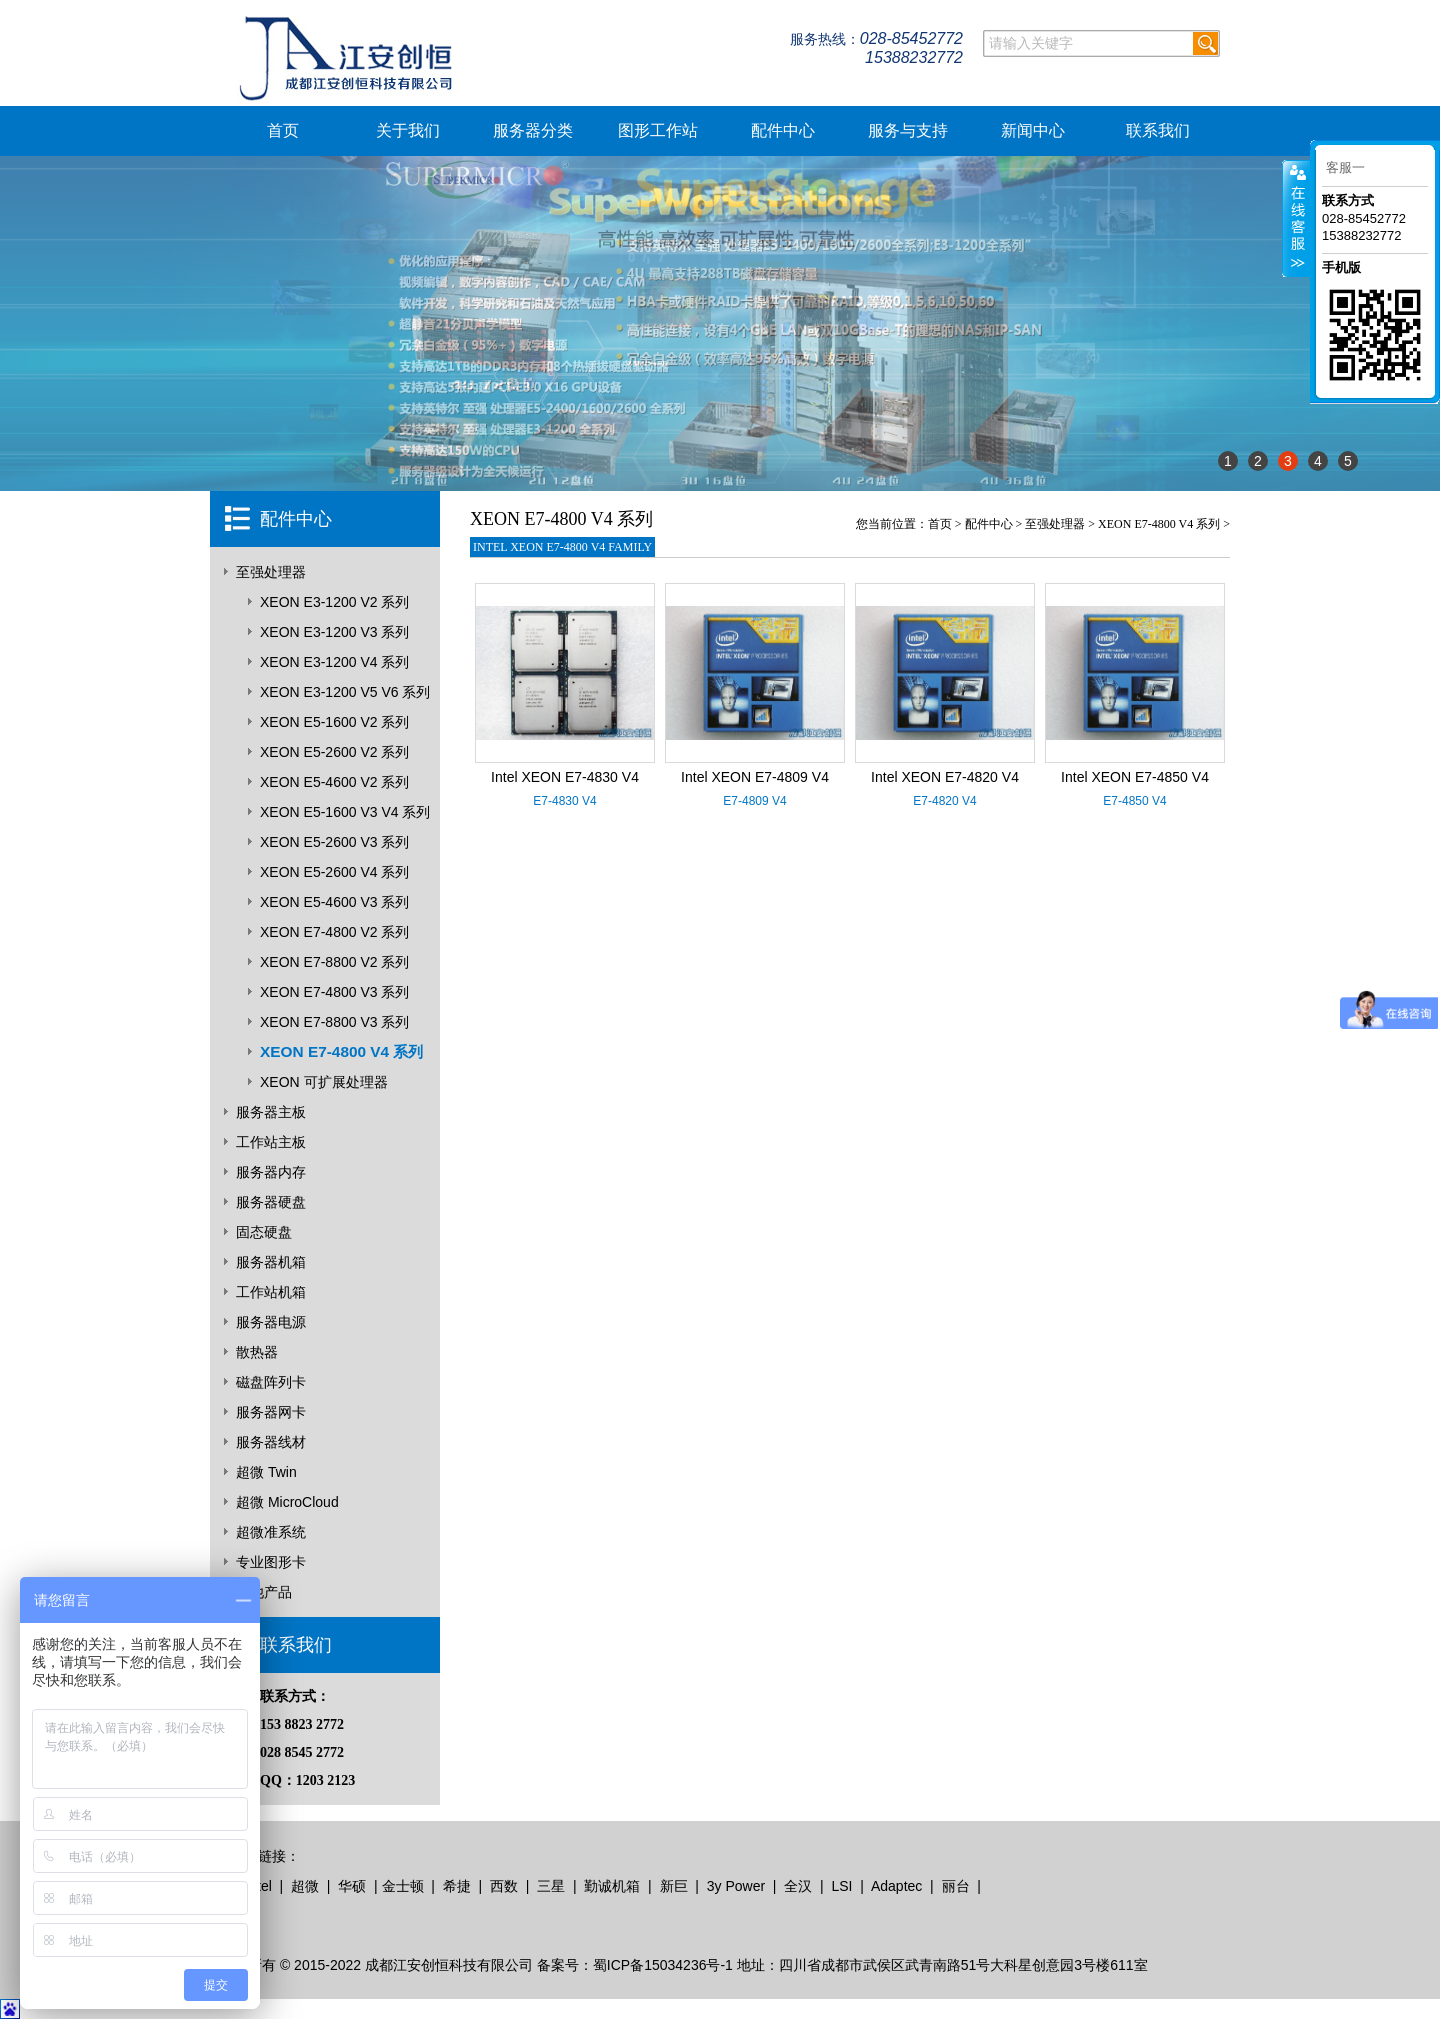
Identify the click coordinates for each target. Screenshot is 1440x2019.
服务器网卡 (271, 1412)
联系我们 (1158, 130)
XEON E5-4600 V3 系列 (334, 902)
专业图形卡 (271, 1562)
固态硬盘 (264, 1232)
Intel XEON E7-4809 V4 (755, 777)
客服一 (1345, 167)
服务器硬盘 (271, 1202)
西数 (504, 1886)
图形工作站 (658, 130)
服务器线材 (271, 1442)
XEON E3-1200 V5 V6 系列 (345, 692)
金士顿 (403, 1886)
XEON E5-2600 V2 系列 (334, 752)
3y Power (736, 1886)
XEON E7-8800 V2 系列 (334, 962)
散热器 (257, 1352)
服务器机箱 (271, 1262)
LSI (841, 1886)
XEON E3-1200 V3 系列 (334, 632)
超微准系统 (271, 1532)
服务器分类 (533, 130)
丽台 (956, 1886)
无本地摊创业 (272, 1916)
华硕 (352, 1886)
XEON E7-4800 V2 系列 (334, 932)
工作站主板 (271, 1142)
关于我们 (408, 130)
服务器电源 (271, 1322)
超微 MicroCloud (287, 1502)
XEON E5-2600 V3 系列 (334, 842)
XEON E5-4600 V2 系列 (334, 782)
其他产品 (264, 1592)
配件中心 (783, 130)
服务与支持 (908, 130)
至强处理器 (271, 572)
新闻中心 (1033, 130)
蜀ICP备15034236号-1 (663, 1965)
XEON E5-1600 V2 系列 (334, 722)
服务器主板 (271, 1112)
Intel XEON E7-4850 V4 (1135, 777)
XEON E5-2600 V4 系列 (334, 872)
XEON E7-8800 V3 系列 (334, 1022)
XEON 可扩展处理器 (324, 1082)
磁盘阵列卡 (271, 1382)
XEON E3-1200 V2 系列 (334, 602)
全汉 (798, 1886)
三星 (551, 1886)
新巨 (674, 1886)
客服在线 (1296, 218)
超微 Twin (266, 1472)
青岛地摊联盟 (356, 1916)
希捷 (457, 1886)
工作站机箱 (271, 1292)
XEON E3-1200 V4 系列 (334, 662)
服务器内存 (271, 1172)
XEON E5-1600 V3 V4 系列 (345, 812)
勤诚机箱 (612, 1886)
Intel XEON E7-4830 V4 (565, 777)
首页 (283, 130)
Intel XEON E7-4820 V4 (945, 777)
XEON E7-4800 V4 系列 (341, 1051)
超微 (305, 1886)
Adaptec (896, 1886)
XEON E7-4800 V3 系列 (334, 992)
